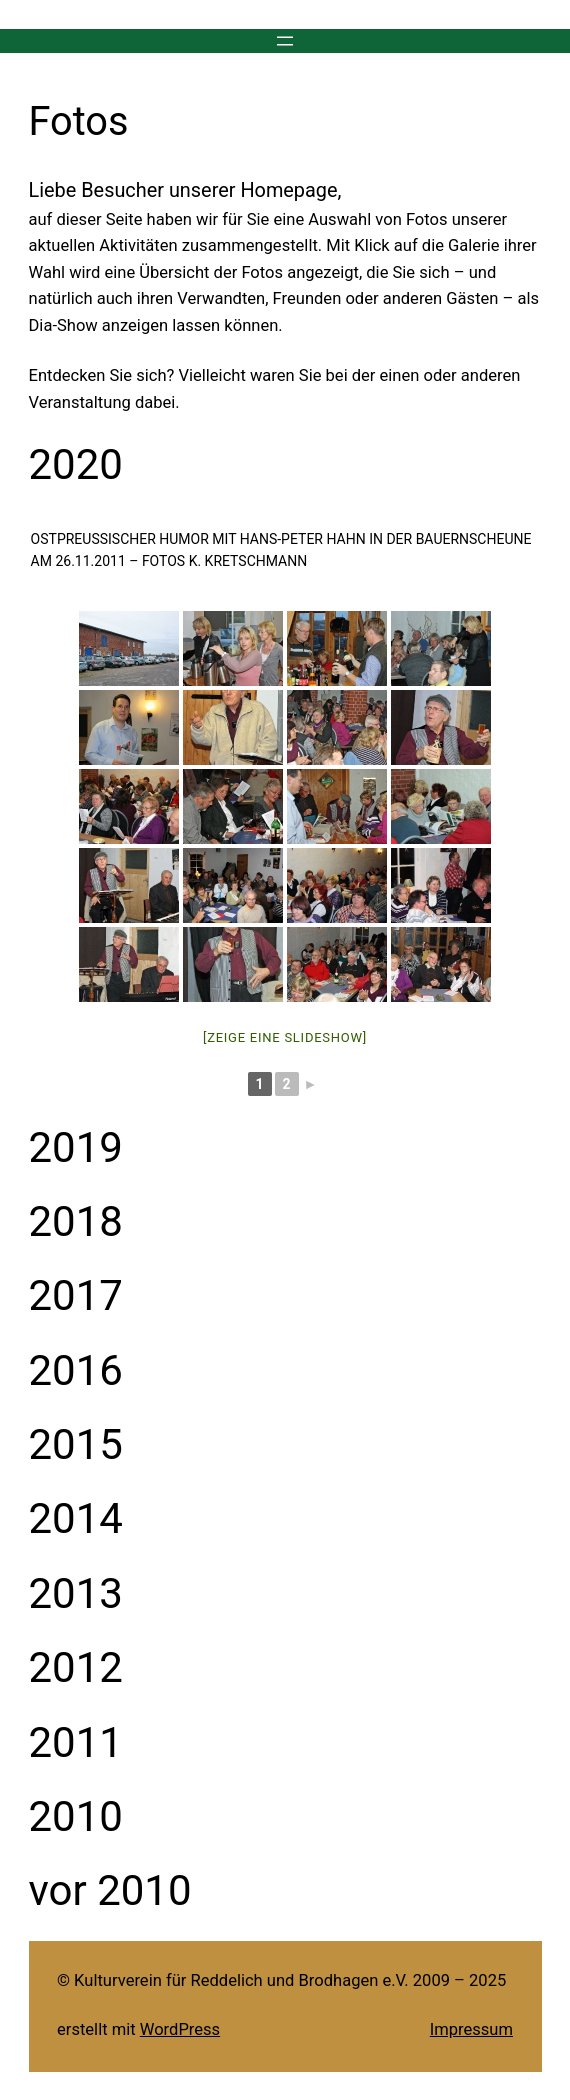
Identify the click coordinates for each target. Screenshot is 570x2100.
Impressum (471, 2029)
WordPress (180, 2029)
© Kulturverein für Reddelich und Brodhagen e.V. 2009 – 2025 (281, 1980)
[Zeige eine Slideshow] (285, 1037)
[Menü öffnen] (285, 41)
